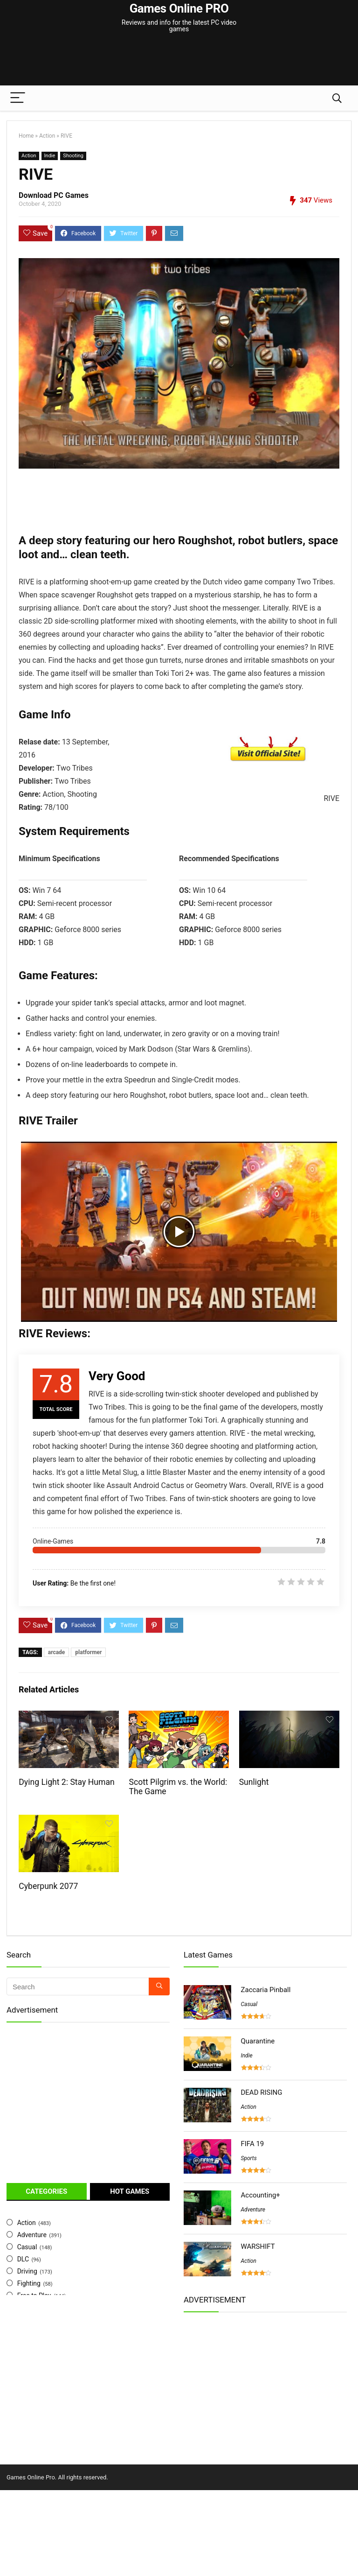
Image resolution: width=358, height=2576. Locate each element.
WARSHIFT (258, 2246)
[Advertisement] (179, 53)
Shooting (73, 156)
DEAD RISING (261, 2092)
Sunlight (254, 1782)
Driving (27, 2271)
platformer (88, 1652)
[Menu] (18, 98)
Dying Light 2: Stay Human (66, 1782)
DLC (23, 2259)
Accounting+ (260, 2195)
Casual (27, 2247)
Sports (249, 2158)
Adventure (32, 2235)
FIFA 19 (252, 2144)
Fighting (29, 2283)
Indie (49, 156)
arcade (56, 1652)
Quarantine (258, 2041)
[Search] (337, 98)
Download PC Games (54, 195)
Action (47, 136)
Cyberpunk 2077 (48, 1886)
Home (26, 136)
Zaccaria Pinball (266, 1990)
